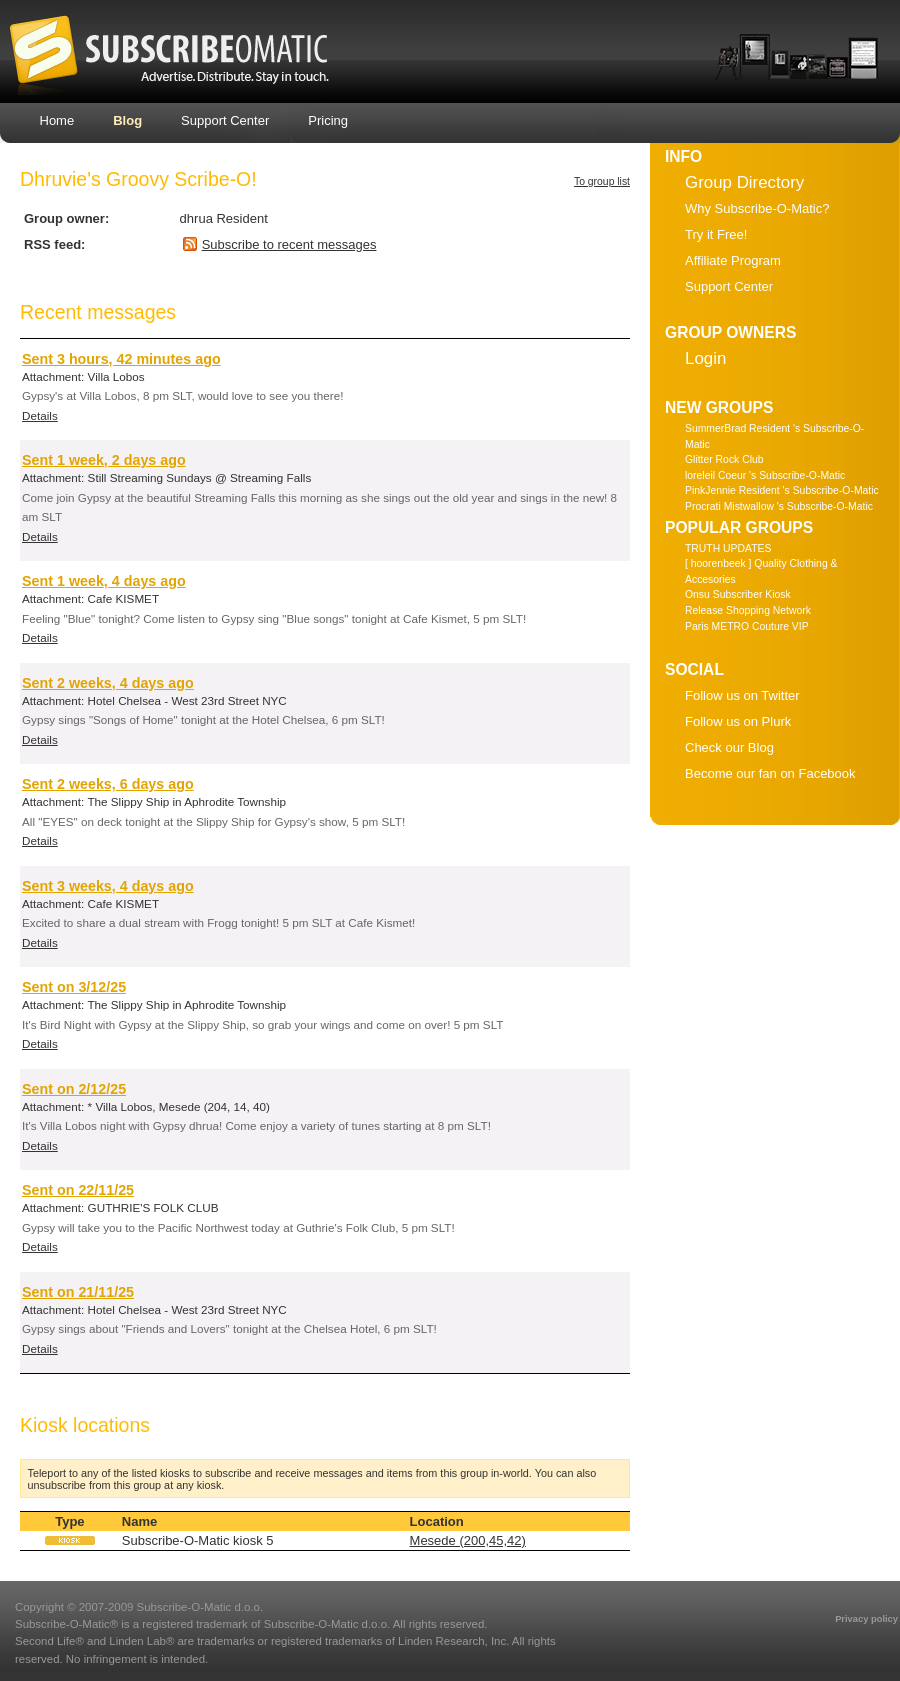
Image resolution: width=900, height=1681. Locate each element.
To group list (602, 181)
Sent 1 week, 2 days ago (104, 460)
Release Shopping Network (748, 610)
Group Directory (744, 182)
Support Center (225, 120)
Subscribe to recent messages (289, 244)
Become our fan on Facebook (770, 773)
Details (40, 415)
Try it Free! (716, 234)
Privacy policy (866, 1619)
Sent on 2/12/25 (74, 1089)
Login (705, 358)
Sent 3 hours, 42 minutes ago (121, 359)
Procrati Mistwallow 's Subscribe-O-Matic (779, 506)
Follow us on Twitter (742, 695)
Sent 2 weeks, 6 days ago (108, 784)
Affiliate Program (733, 260)
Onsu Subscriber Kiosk (738, 594)
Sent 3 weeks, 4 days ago (108, 886)
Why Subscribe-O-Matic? (757, 208)
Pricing (328, 120)
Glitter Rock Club (724, 459)
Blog (127, 120)
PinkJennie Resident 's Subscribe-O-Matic (782, 490)
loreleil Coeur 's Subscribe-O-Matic (765, 475)
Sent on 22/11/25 (78, 1190)
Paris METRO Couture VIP (747, 626)
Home (57, 120)
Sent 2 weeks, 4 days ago (108, 683)
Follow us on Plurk (738, 721)
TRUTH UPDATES (728, 548)
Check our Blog (729, 747)
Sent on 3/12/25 (74, 987)
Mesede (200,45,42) (468, 1540)
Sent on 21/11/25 (78, 1292)
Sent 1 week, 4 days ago (104, 581)
